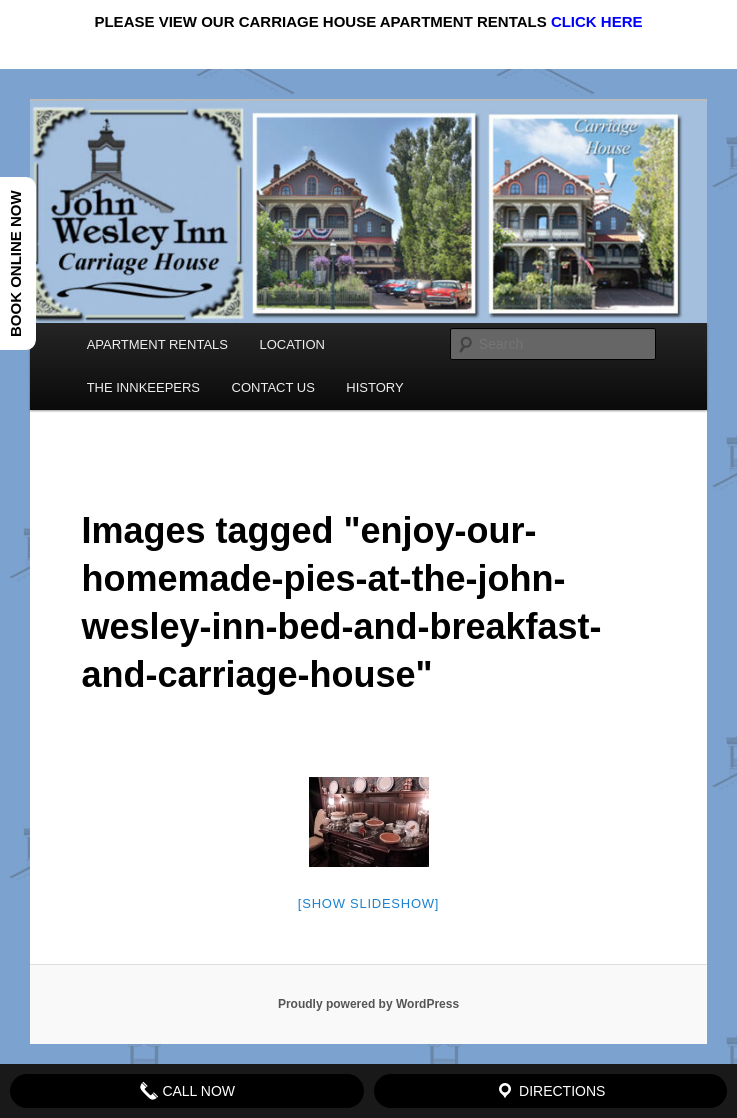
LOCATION (292, 344)
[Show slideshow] (368, 903)
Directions (550, 1091)
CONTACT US (273, 387)
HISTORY (374, 387)
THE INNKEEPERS (143, 387)
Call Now (187, 1091)
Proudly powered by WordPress (368, 1004)
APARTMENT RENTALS (157, 344)
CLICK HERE (597, 21)
